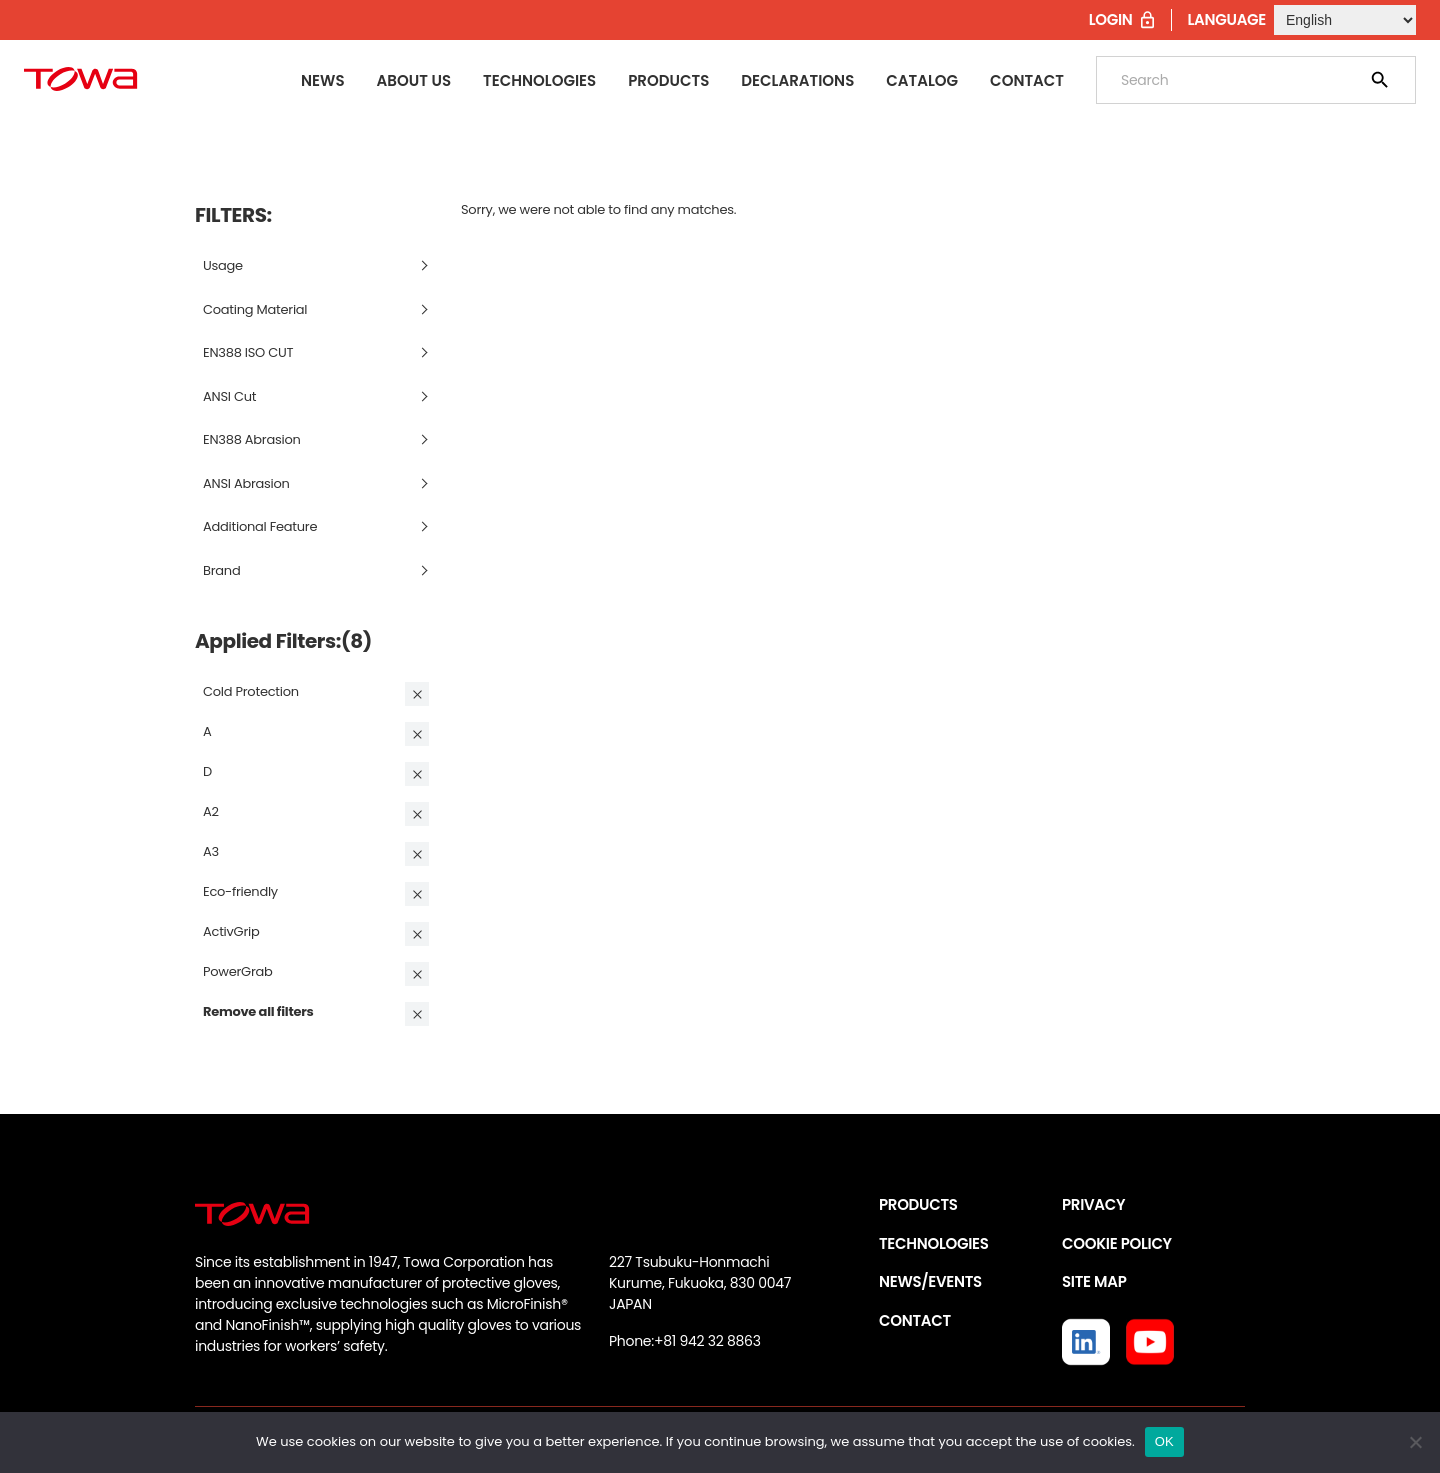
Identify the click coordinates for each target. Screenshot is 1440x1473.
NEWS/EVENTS (930, 1281)
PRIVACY (1093, 1204)
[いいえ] (1415, 1442)
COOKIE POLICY (1117, 1243)
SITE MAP (1094, 1281)
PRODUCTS (918, 1204)
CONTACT (915, 1320)
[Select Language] (1345, 20)
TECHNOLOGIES (934, 1243)
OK (1164, 1441)
